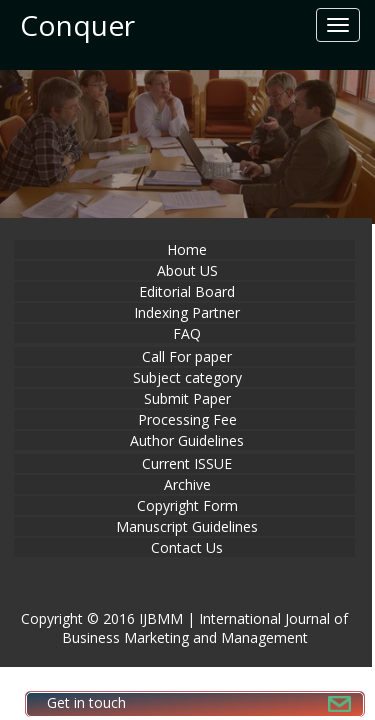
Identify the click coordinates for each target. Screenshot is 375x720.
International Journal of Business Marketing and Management (205, 628)
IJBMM (161, 618)
